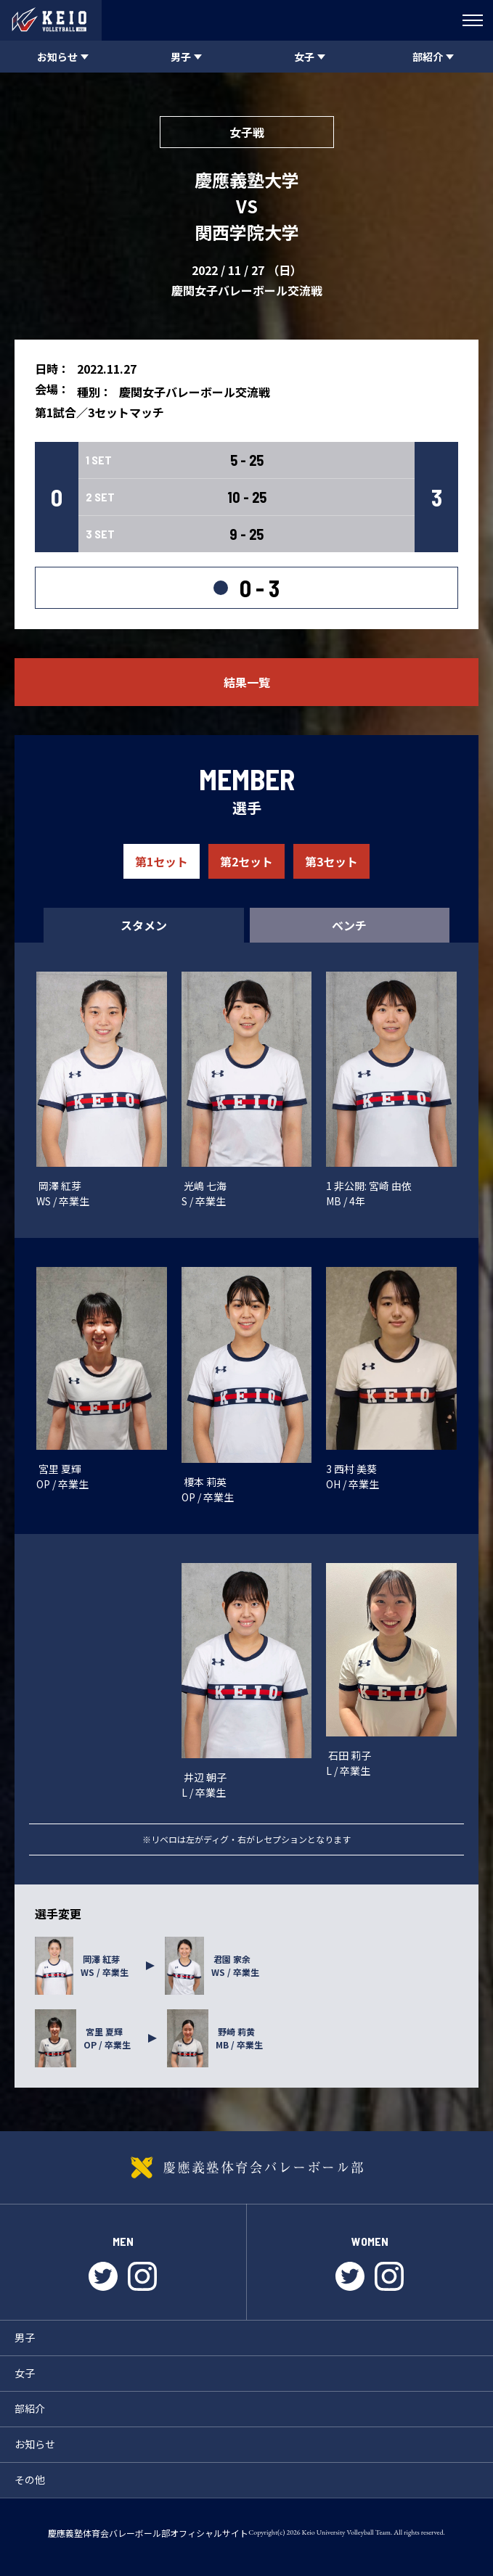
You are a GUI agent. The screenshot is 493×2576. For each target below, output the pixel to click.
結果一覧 (247, 682)
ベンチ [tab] (349, 925)
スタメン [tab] (144, 925)
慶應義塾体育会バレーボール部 (246, 2167)
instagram (142, 2276)
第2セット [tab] (246, 861)
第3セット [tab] (331, 861)
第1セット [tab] (161, 861)
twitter (103, 2276)
